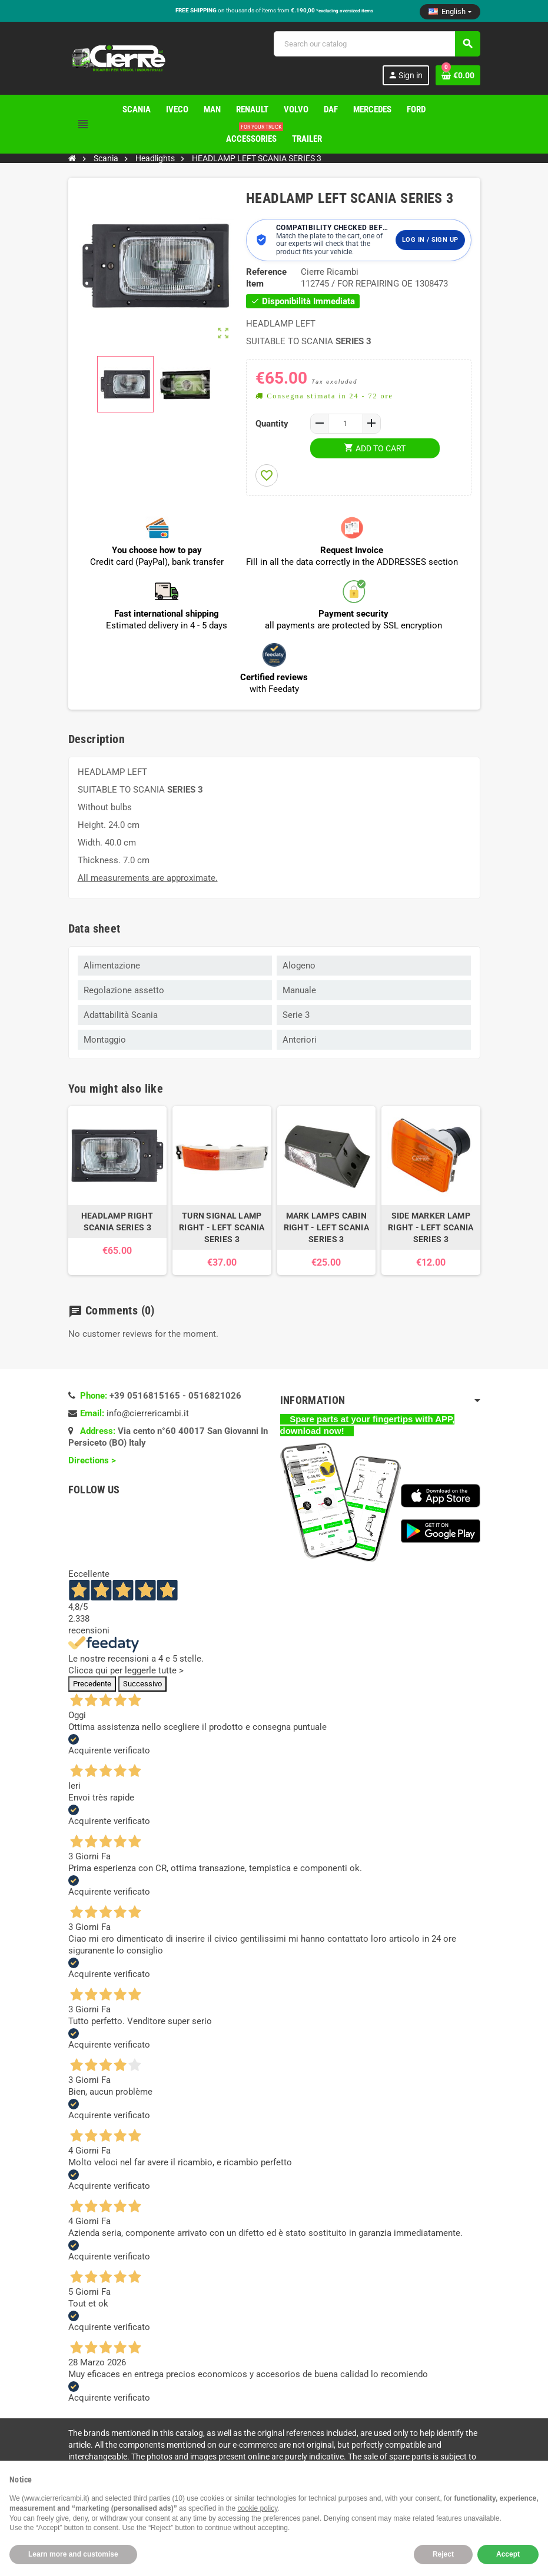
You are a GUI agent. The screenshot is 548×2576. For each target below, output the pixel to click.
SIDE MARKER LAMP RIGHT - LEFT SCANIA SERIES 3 (430, 1227)
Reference (266, 272)
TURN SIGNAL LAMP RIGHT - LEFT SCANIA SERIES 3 (221, 1227)
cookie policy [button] (258, 2508)
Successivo (142, 1683)
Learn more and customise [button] (73, 2554)
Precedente (92, 1683)
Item (255, 283)
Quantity (271, 423)
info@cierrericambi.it (148, 1413)
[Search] (377, 43)
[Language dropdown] (450, 11)
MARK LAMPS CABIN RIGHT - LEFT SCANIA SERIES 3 (326, 1227)
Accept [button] (508, 2554)
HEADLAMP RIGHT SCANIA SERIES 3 (117, 1221)
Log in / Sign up (430, 240)
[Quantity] (345, 423)
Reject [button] (443, 2554)
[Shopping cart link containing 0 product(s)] (458, 75)
